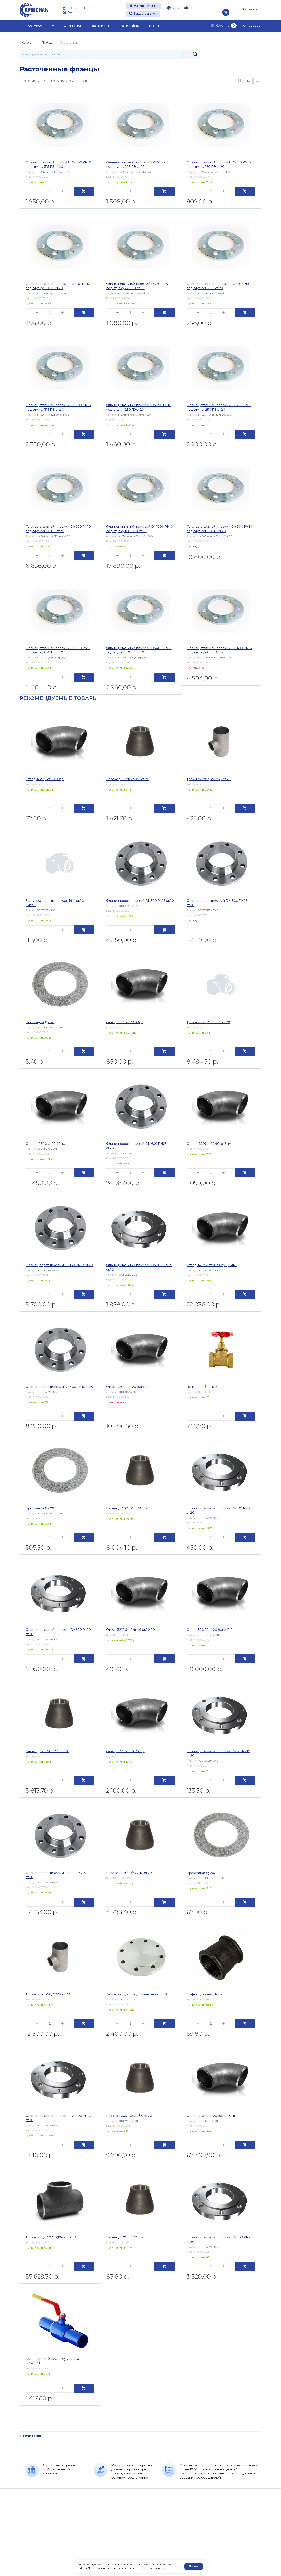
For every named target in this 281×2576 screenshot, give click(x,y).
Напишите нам (144, 5)
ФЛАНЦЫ (46, 42)
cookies (102, 2564)
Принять (193, 2566)
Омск (71, 12)
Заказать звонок (145, 13)
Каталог (27, 42)
